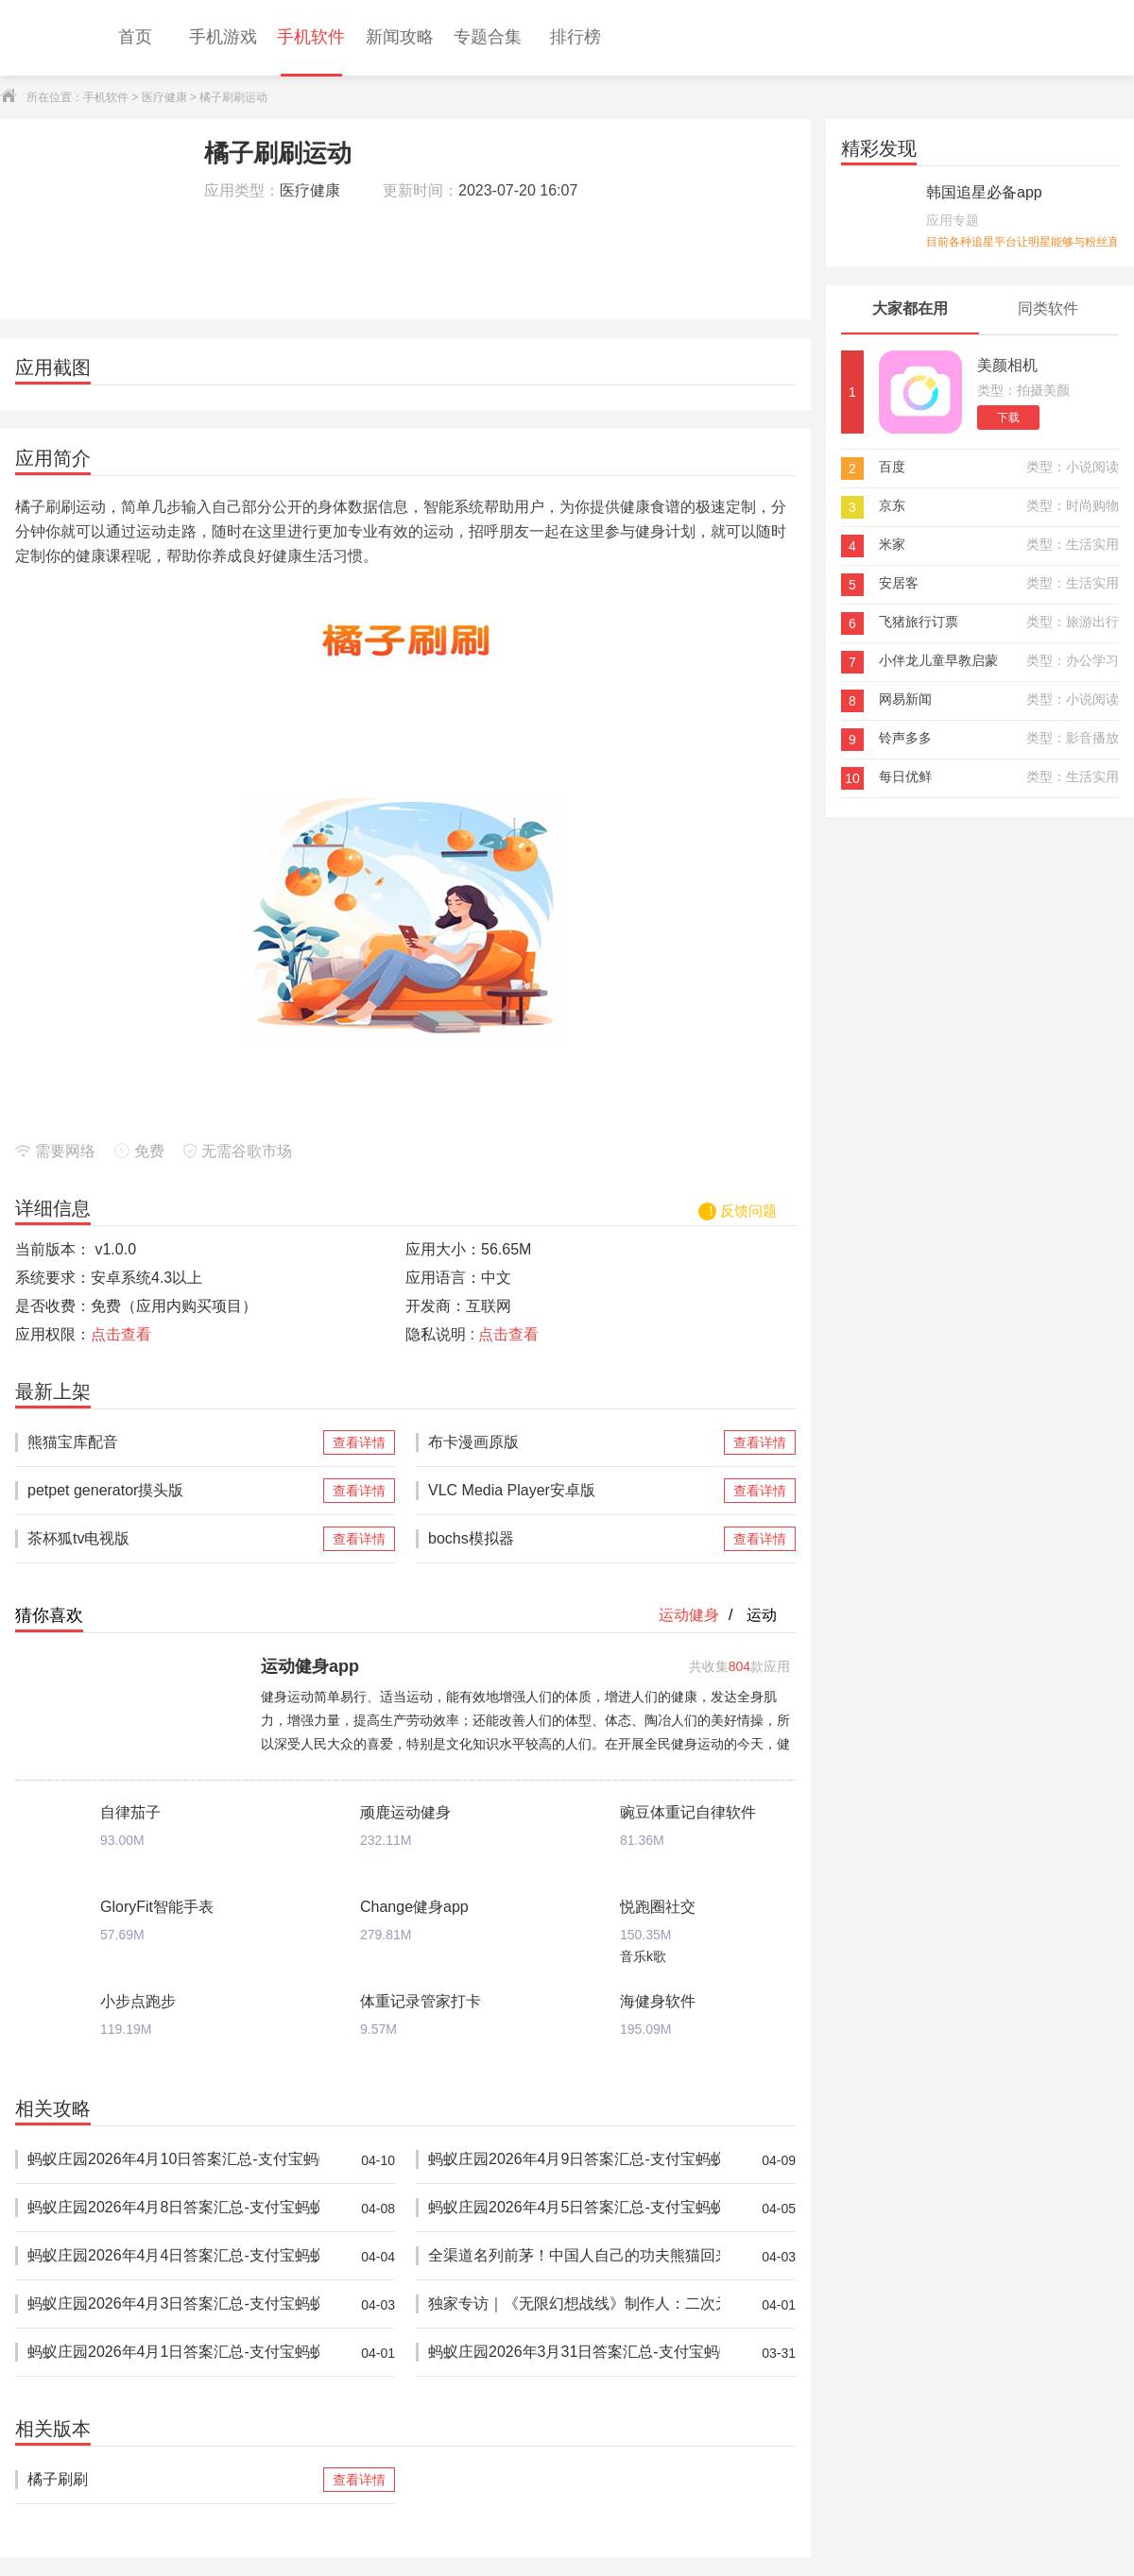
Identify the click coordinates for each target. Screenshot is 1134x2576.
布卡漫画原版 (574, 1442)
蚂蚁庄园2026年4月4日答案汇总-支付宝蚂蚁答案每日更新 (173, 2256)
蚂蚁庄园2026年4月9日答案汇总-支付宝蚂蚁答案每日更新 (574, 2160)
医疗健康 (164, 97)
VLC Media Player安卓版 (574, 1490)
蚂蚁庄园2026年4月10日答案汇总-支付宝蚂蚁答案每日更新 (173, 2160)
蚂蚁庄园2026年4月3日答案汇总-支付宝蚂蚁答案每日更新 (173, 2304)
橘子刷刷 (173, 2479)
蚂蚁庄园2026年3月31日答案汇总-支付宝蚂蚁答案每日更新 (574, 2353)
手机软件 (106, 97)
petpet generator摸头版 (173, 1490)
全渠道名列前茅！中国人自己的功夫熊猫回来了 (574, 2256)
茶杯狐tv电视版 (173, 1538)
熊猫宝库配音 (173, 1442)
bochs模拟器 (574, 1538)
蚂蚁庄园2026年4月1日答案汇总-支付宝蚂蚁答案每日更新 (173, 2353)
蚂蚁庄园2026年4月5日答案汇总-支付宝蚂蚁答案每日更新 (574, 2208)
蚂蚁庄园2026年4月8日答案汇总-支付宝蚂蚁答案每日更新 (173, 2208)
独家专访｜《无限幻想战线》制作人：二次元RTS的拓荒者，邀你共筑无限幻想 (574, 2304)
